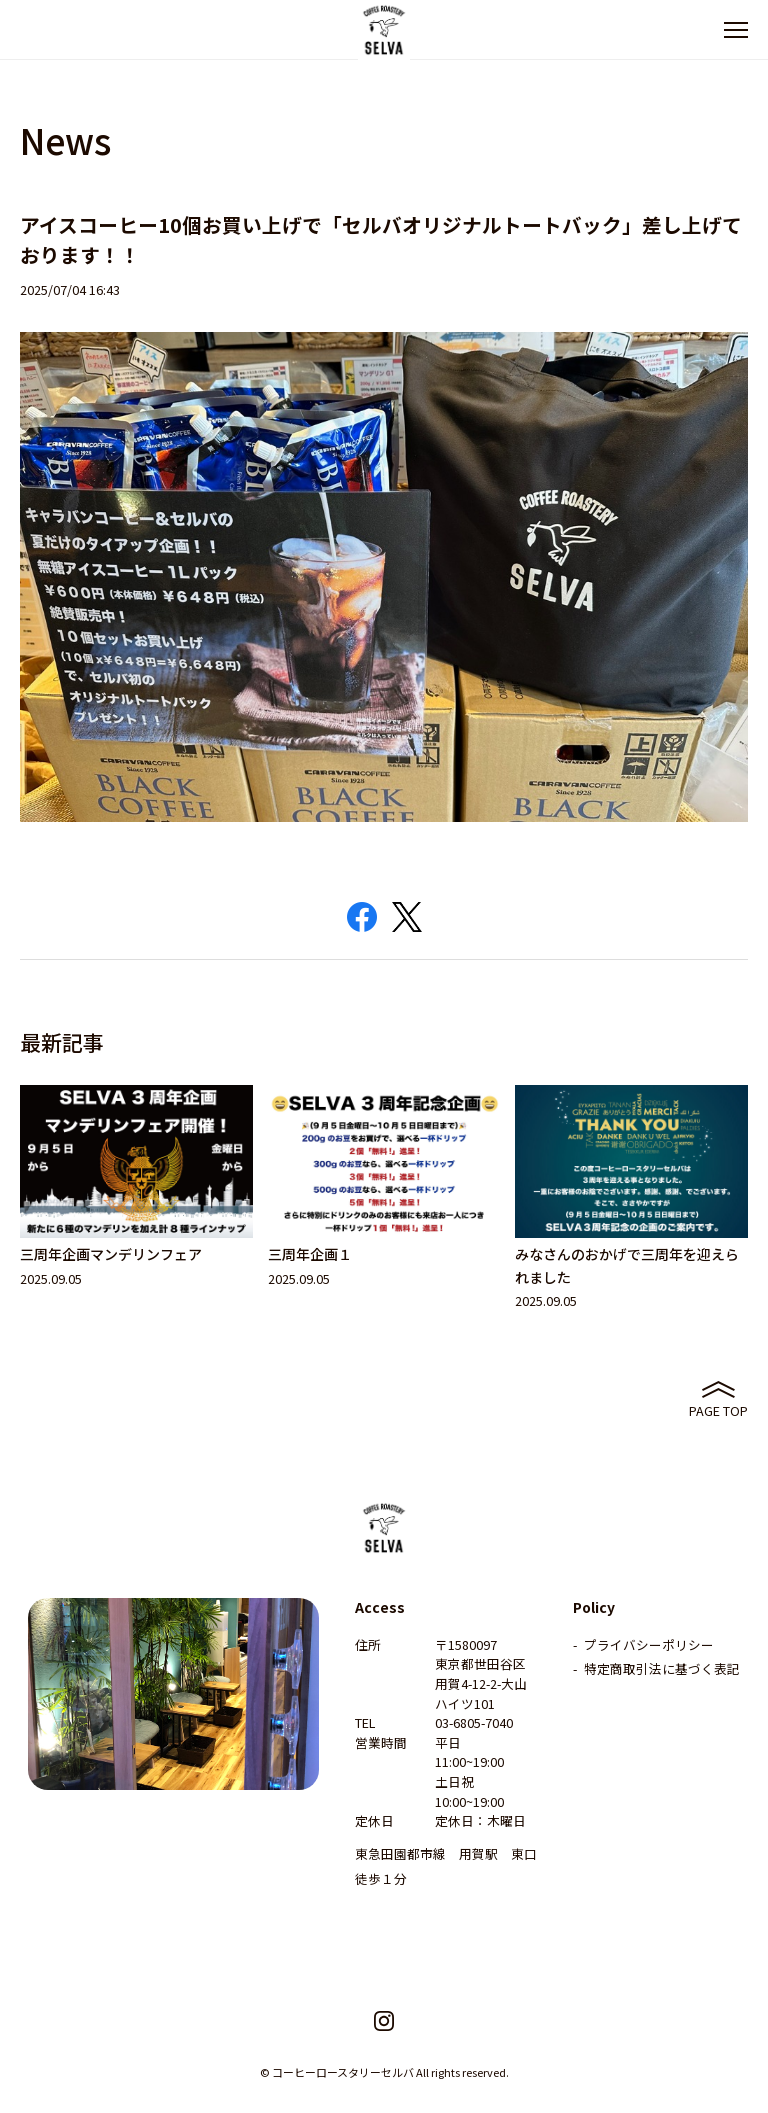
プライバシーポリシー (649, 1644)
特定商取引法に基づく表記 (662, 1668)
